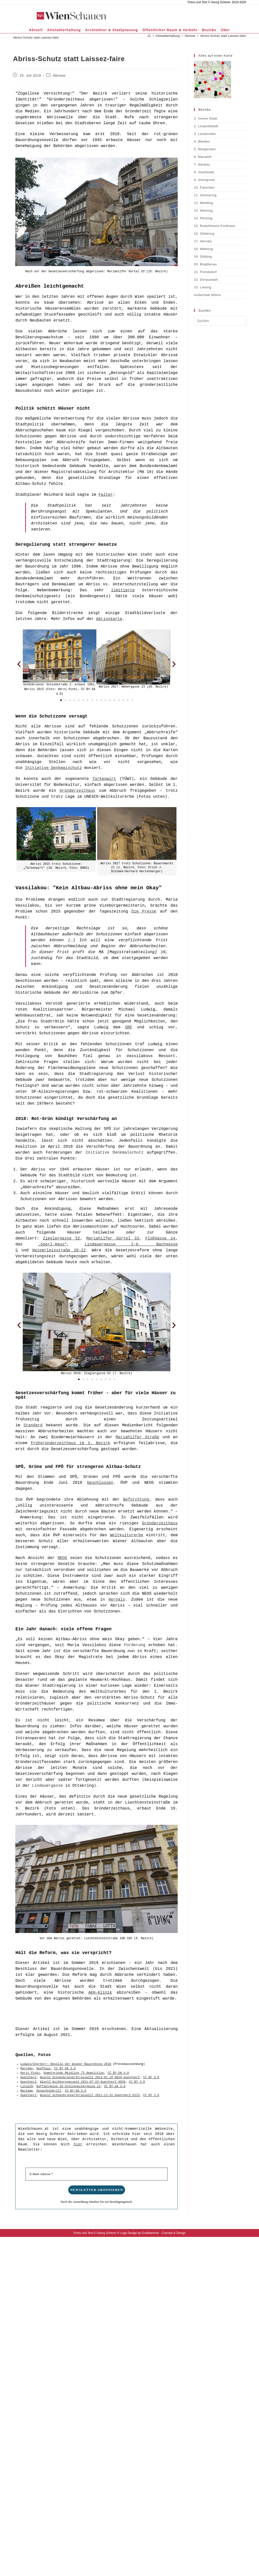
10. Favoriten (204, 187)
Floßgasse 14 (160, 1238)
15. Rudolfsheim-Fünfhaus (214, 226)
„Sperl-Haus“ (52, 1244)
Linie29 (26, 2086)
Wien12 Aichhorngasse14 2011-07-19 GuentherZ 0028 (83, 2082)
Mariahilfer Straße (137, 1437)
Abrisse (59, 75)
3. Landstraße (205, 134)
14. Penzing (203, 218)
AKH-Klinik (100, 1992)
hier (78, 2144)
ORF (128, 1027)
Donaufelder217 (48, 2091)
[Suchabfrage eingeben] (220, 321)
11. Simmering (205, 195)
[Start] (149, 36)
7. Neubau (202, 164)
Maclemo (26, 2091)
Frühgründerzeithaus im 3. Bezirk (70, 1443)
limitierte (123, 590)
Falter (105, 495)
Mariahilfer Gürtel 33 (112, 1238)
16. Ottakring (204, 233)
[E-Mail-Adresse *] (96, 2174)
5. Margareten (205, 149)
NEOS (62, 1558)
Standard (33, 1425)
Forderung (134, 1645)
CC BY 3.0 (151, 2077)
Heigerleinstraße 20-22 (59, 1250)
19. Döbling (203, 256)
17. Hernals (203, 241)
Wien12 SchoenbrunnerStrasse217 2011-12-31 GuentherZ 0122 (90, 2095)
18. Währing (203, 249)
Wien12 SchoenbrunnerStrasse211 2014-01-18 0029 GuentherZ (90, 2077)
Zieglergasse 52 (61, 1238)
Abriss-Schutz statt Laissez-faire (223, 36)
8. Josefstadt (204, 172)
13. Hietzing (203, 210)
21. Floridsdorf (205, 272)
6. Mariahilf (203, 157)
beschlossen (100, 1483)
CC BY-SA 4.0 (118, 2073)
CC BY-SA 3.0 (64, 2068)
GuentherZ (28, 2077)
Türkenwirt (104, 779)
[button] (19, 664)
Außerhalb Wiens (207, 295)
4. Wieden (202, 141)
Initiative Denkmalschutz (114, 1152)
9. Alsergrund (204, 180)
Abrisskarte (109, 619)
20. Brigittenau (205, 264)
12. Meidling (203, 203)
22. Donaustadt (206, 279)
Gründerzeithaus (160, 1523)
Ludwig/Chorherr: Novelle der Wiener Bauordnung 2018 (65, 2064)
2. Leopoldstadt (206, 126)
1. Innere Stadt (205, 118)
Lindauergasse (47, 1785)
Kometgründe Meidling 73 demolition (73, 2073)
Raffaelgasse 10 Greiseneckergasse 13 (68, 2086)
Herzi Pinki (30, 2073)
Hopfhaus (43, 2068)
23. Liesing (202, 287)
